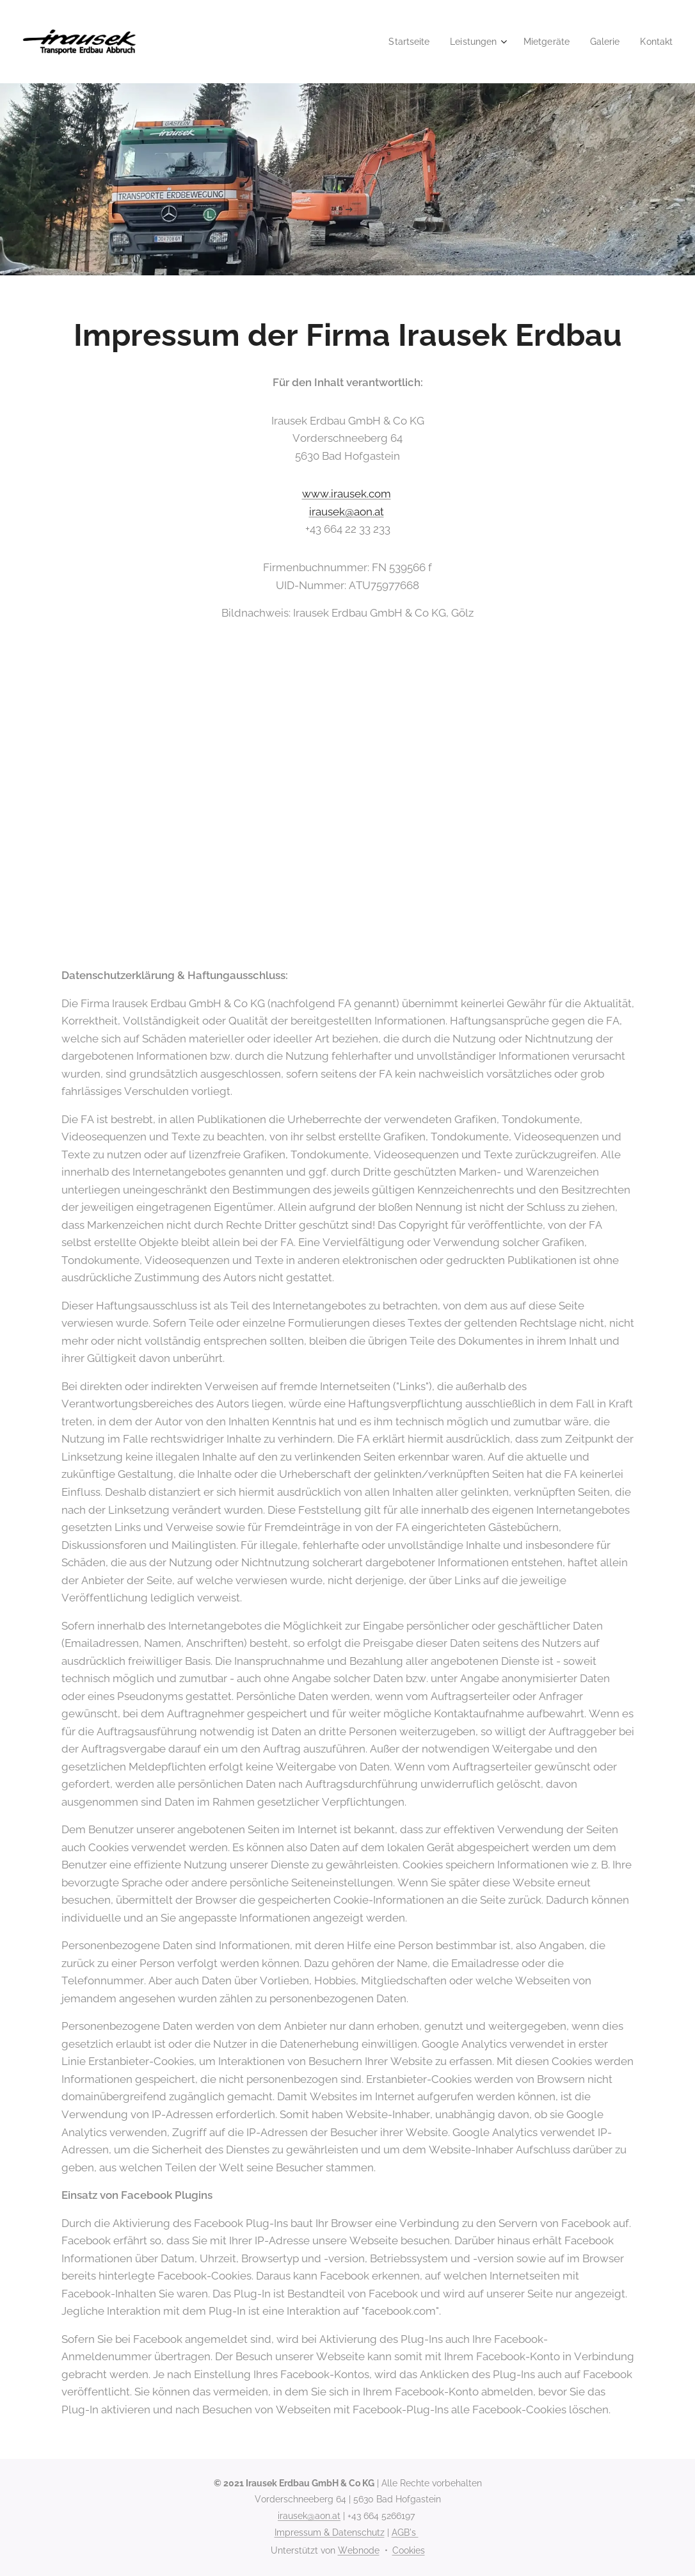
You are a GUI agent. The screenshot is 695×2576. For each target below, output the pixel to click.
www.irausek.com (346, 493)
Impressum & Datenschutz (330, 2532)
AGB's (405, 2532)
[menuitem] (397, 42)
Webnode (358, 2550)
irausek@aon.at (346, 511)
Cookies (408, 2550)
